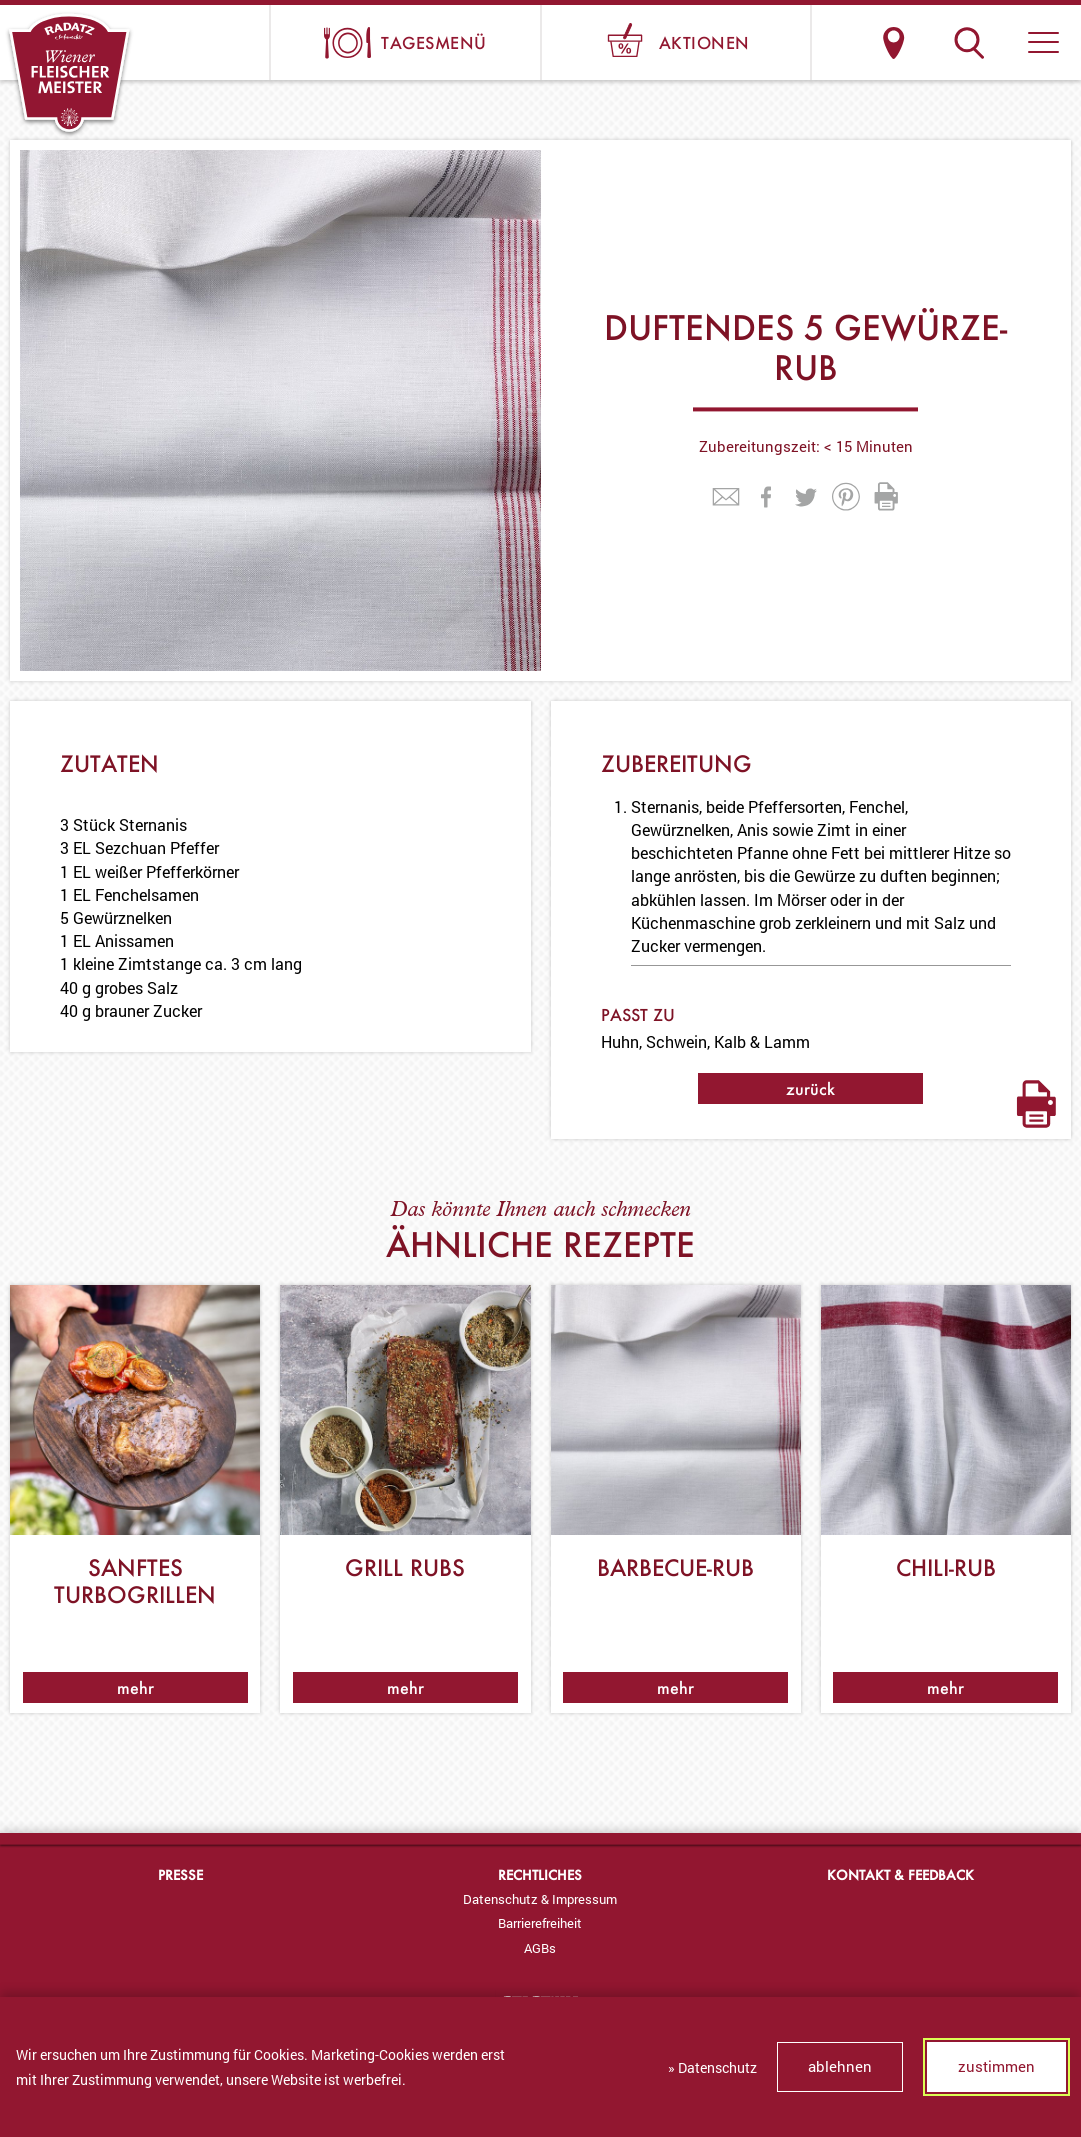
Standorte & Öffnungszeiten (893, 42)
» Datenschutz (712, 2067)
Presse (180, 1874)
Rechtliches (540, 1874)
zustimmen (996, 2066)
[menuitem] (540, 1899)
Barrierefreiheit (540, 1923)
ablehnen (840, 2066)
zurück (810, 1088)
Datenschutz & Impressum (540, 1899)
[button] (1043, 42)
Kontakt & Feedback (900, 1874)
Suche (968, 42)
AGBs (540, 1948)
